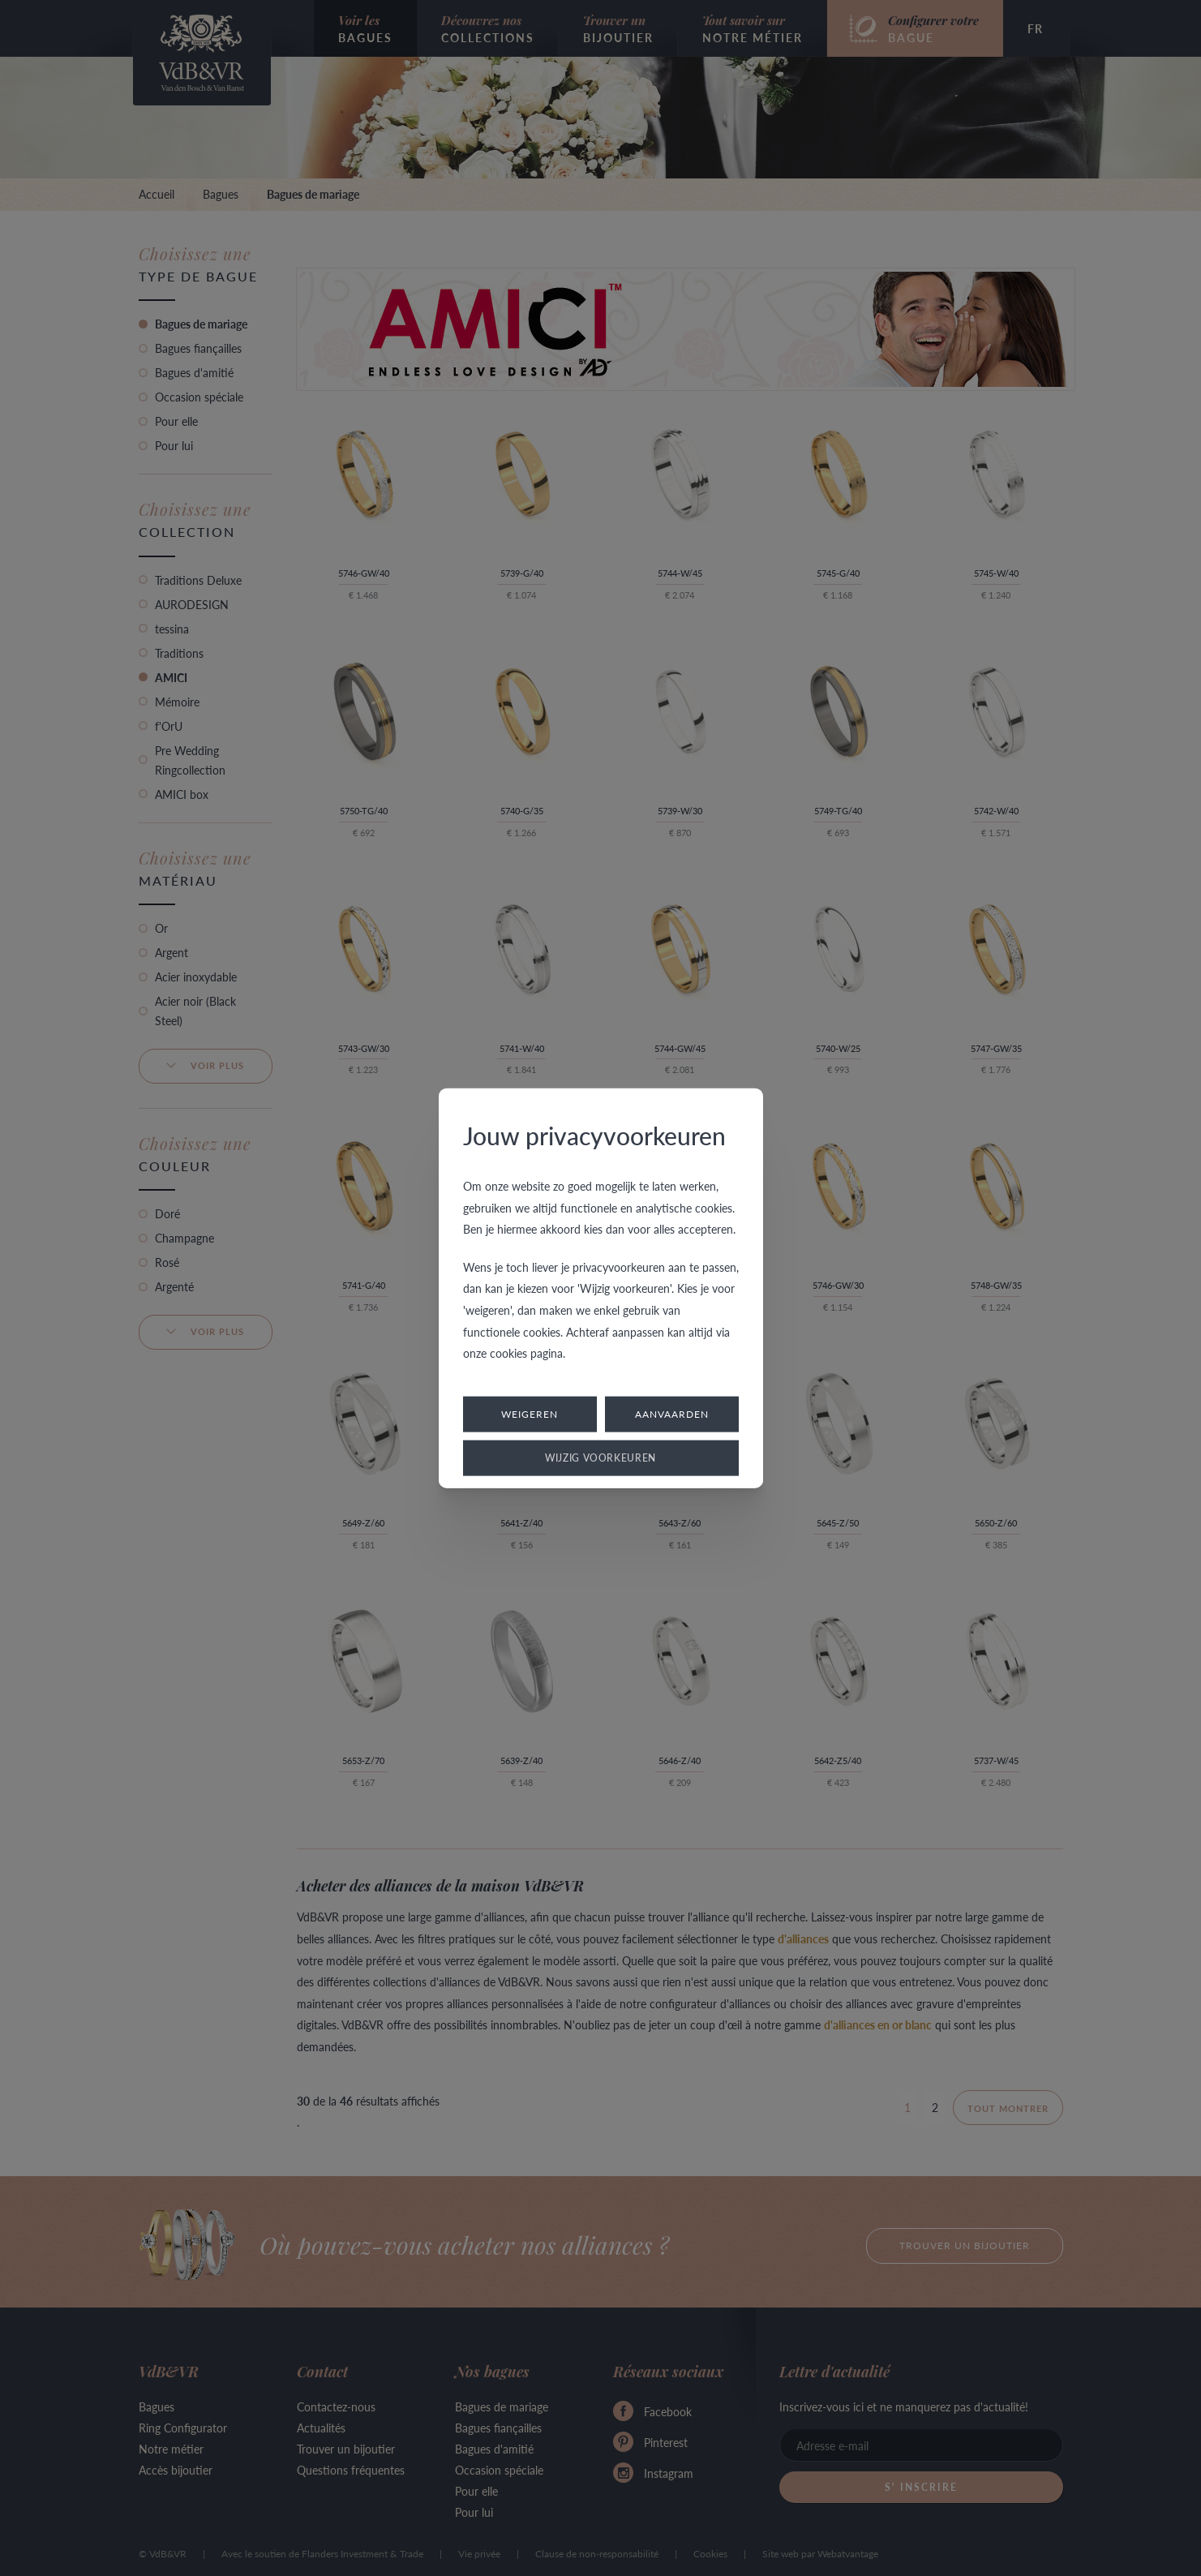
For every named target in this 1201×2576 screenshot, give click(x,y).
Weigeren (529, 1413)
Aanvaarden (672, 1413)
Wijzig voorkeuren (600, 1457)
